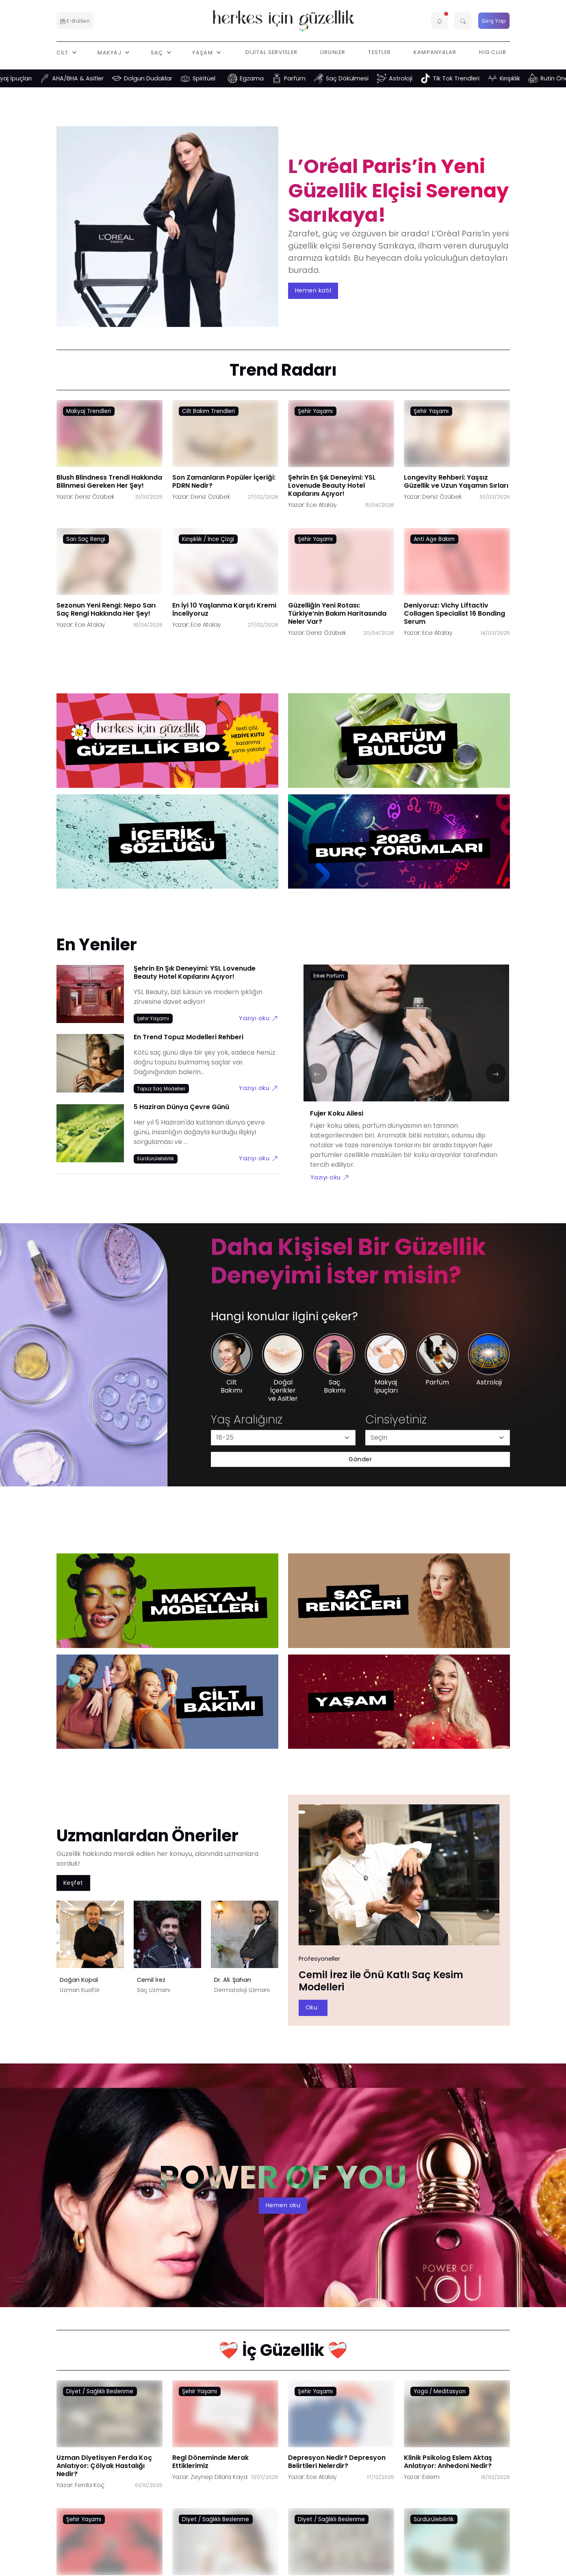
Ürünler (333, 52)
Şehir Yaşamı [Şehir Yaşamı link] (315, 411)
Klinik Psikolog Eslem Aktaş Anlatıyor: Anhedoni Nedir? (448, 2461)
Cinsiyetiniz (396, 1419)
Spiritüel (220, 78)
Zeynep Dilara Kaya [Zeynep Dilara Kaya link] (219, 2476)
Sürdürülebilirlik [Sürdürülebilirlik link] (434, 2519)
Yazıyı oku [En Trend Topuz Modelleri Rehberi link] (258, 1088)
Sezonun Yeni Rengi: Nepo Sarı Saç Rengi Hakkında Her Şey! (106, 609)
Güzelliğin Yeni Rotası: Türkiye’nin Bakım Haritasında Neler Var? (337, 613)
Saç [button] (158, 52)
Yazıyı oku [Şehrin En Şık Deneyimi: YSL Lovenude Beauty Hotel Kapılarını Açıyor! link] (258, 1018)
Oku (315, 2007)
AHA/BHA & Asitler (94, 78)
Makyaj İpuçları (26, 78)
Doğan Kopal (79, 1980)
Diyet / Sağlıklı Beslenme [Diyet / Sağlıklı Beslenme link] (99, 2391)
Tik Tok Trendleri (472, 78)
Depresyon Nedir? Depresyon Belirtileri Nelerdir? (337, 2461)
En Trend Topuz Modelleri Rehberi (188, 1036)
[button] (439, 20)
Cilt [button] (63, 52)
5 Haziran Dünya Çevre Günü (181, 1107)
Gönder (360, 1459)
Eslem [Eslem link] (431, 2476)
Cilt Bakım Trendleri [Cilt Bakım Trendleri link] (208, 411)
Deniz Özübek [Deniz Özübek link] (94, 496)
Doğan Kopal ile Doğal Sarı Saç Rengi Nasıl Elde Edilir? (394, 1981)
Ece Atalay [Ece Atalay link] (321, 504)
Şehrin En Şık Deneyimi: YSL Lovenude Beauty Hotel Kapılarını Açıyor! (332, 485)
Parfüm (311, 78)
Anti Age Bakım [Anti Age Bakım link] (434, 539)
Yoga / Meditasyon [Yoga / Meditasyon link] (440, 2391)
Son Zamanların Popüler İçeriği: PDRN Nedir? (223, 481)
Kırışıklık (526, 78)
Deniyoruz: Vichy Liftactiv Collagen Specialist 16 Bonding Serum (454, 613)
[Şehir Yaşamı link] (153, 1018)
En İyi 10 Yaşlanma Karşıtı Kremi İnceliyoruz (224, 609)
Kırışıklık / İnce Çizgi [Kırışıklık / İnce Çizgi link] (208, 539)
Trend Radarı (283, 369)
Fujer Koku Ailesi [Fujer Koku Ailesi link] (336, 1113)
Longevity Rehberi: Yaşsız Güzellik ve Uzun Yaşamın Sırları (456, 481)
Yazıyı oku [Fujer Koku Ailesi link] (329, 1177)
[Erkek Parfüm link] (329, 975)
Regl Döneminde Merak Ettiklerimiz (210, 2461)
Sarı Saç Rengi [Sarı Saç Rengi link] (85, 539)
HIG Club (492, 52)
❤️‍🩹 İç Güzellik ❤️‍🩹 (283, 2349)
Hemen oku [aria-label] (283, 2205)
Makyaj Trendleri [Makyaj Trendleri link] (88, 411)
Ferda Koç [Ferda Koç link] (89, 2485)
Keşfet (73, 1882)
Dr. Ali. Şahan (232, 1980)
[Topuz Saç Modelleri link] (161, 1088)
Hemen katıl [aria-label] (313, 290)
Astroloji (417, 78)
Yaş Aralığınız (246, 1419)
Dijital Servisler (271, 52)
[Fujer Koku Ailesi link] (406, 1037)
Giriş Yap (493, 20)
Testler (379, 52)
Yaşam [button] (203, 52)
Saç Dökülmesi (364, 78)
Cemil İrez (151, 1980)
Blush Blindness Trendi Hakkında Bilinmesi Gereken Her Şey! (109, 481)
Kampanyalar (435, 52)
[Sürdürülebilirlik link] (156, 1158)
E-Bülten (75, 20)
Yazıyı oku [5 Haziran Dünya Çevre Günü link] (258, 1158)
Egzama (268, 78)
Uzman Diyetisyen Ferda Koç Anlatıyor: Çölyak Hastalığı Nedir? (104, 2465)
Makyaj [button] (110, 52)
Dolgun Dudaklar (165, 78)
